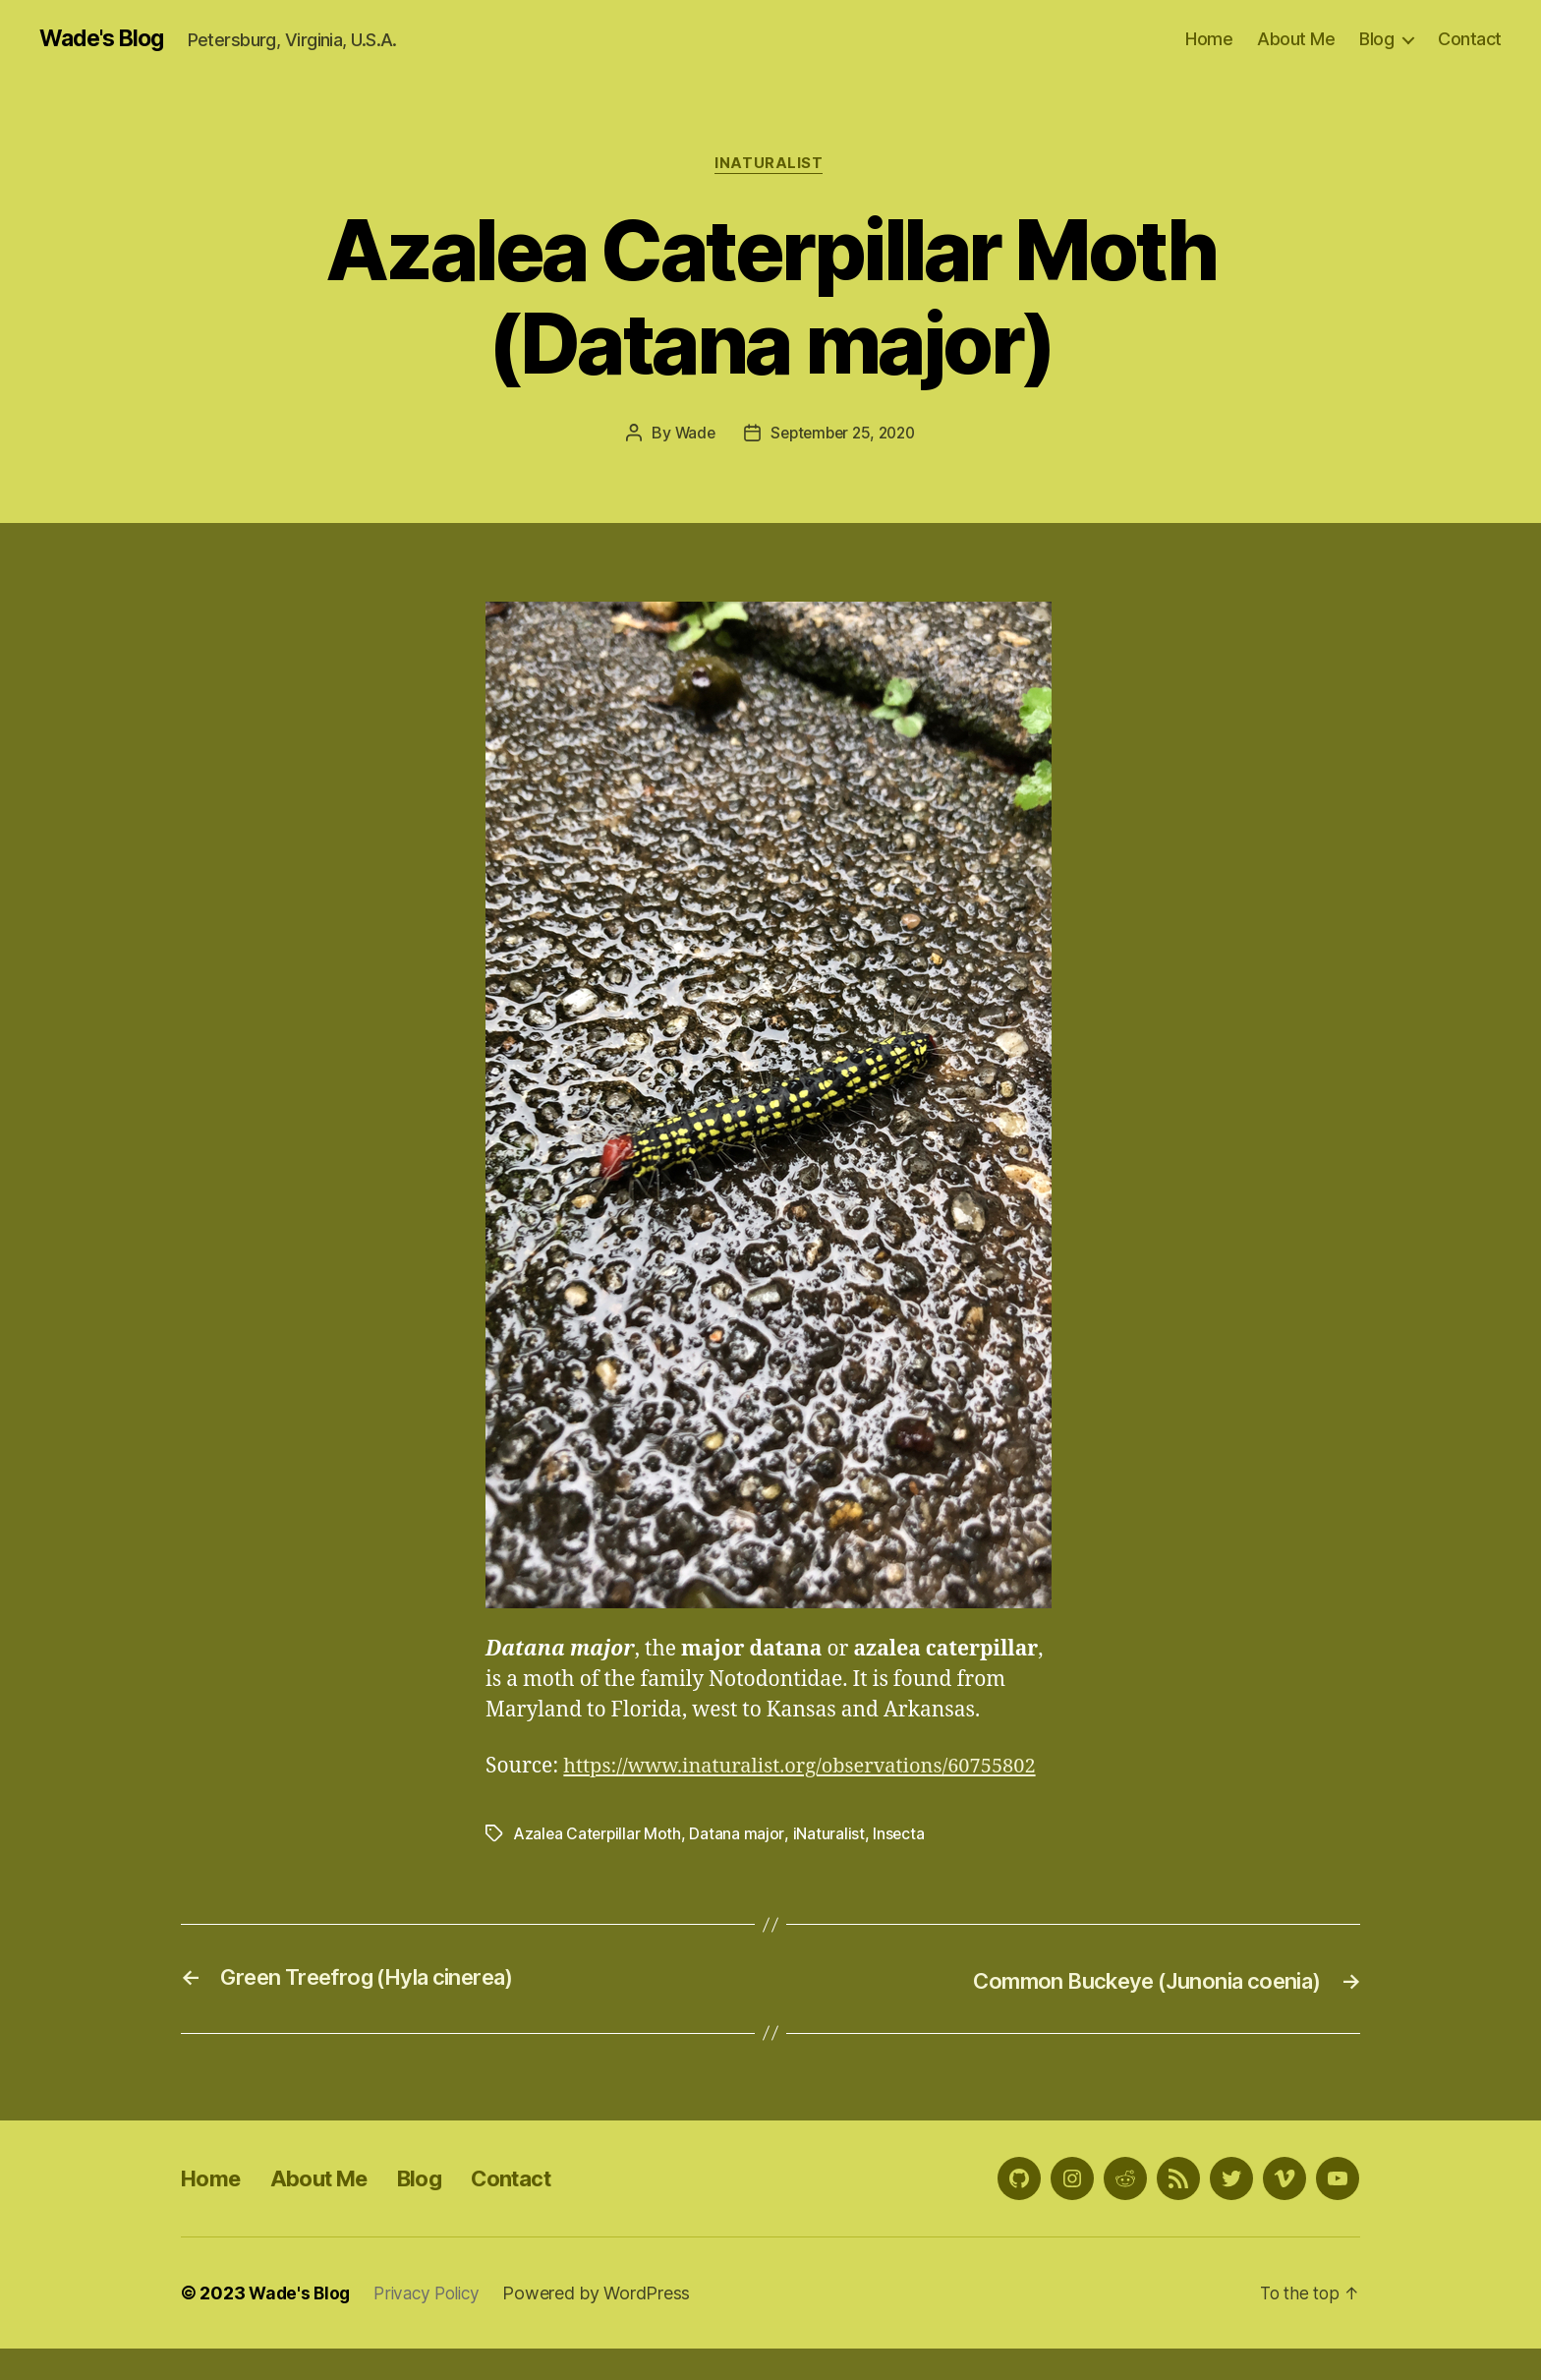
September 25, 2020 (843, 435)
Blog (1376, 39)
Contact (1470, 39)
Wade (690, 435)
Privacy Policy (433, 2324)
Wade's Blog (105, 39)
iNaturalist (770, 166)
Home (1208, 39)
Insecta (901, 1866)
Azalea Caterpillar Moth (598, 1866)
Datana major (739, 1866)
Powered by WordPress (607, 2324)
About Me (1296, 39)
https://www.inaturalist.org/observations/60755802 (733, 1799)
